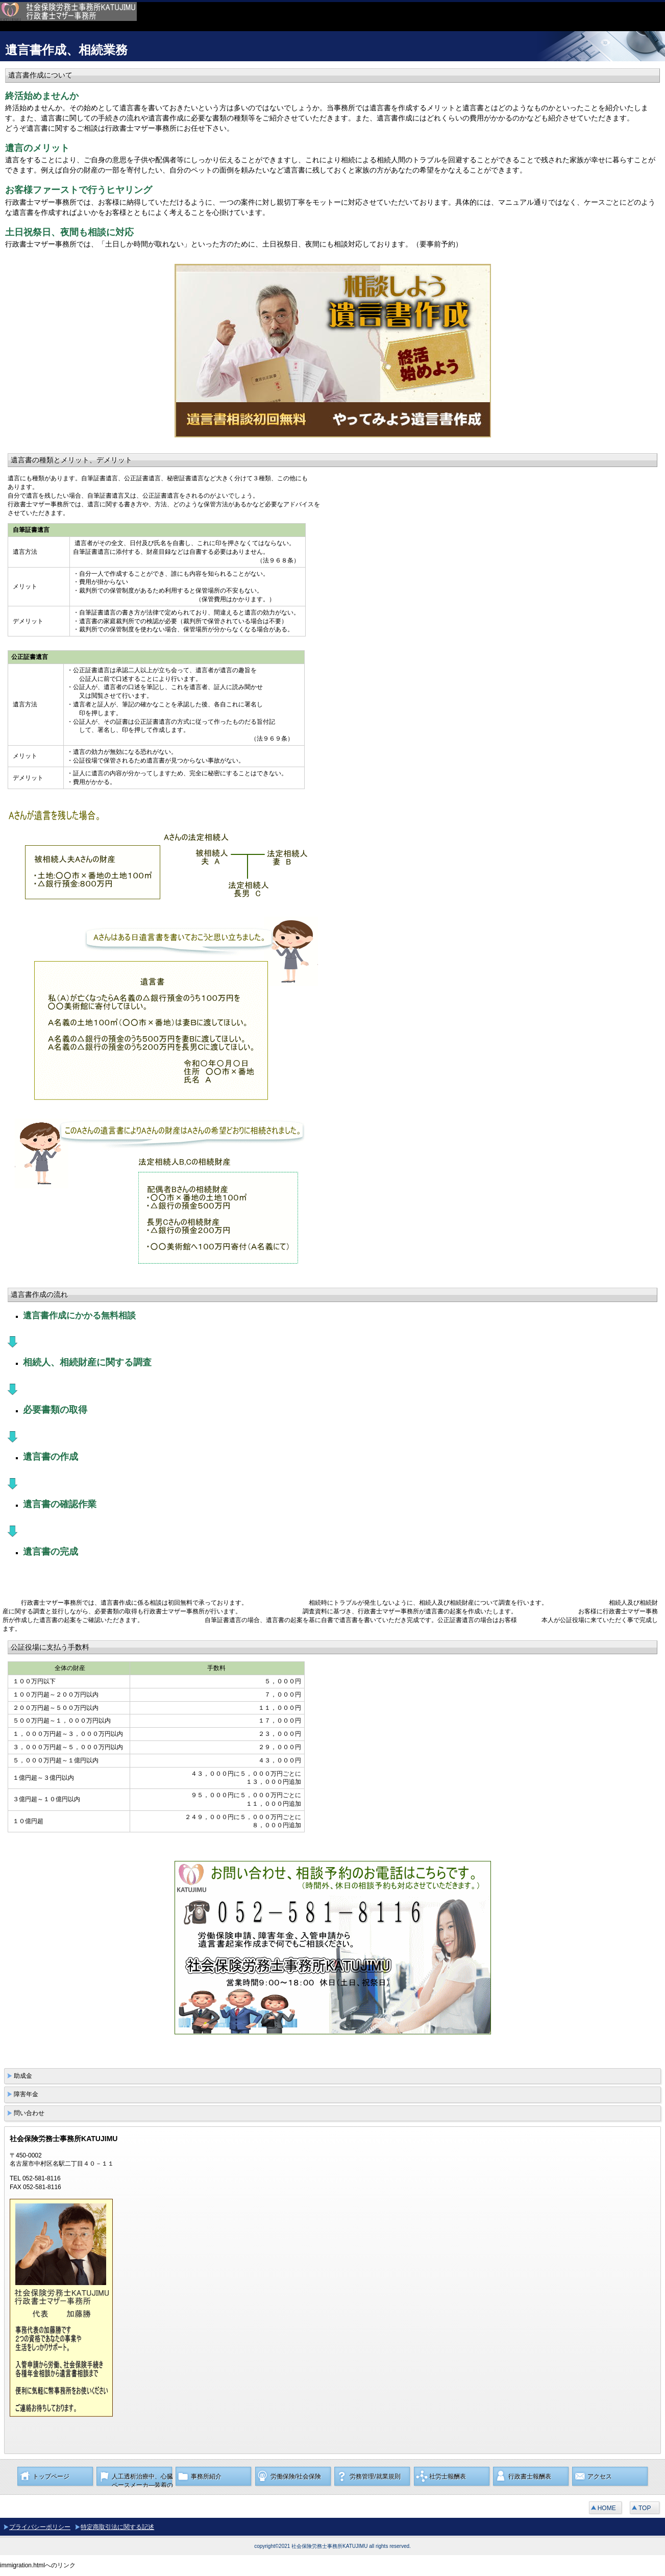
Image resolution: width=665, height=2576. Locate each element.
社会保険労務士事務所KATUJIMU (153, 16)
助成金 (23, 2075)
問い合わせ (29, 2113)
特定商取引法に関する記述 (117, 2527)
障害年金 (26, 2094)
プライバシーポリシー (39, 2527)
